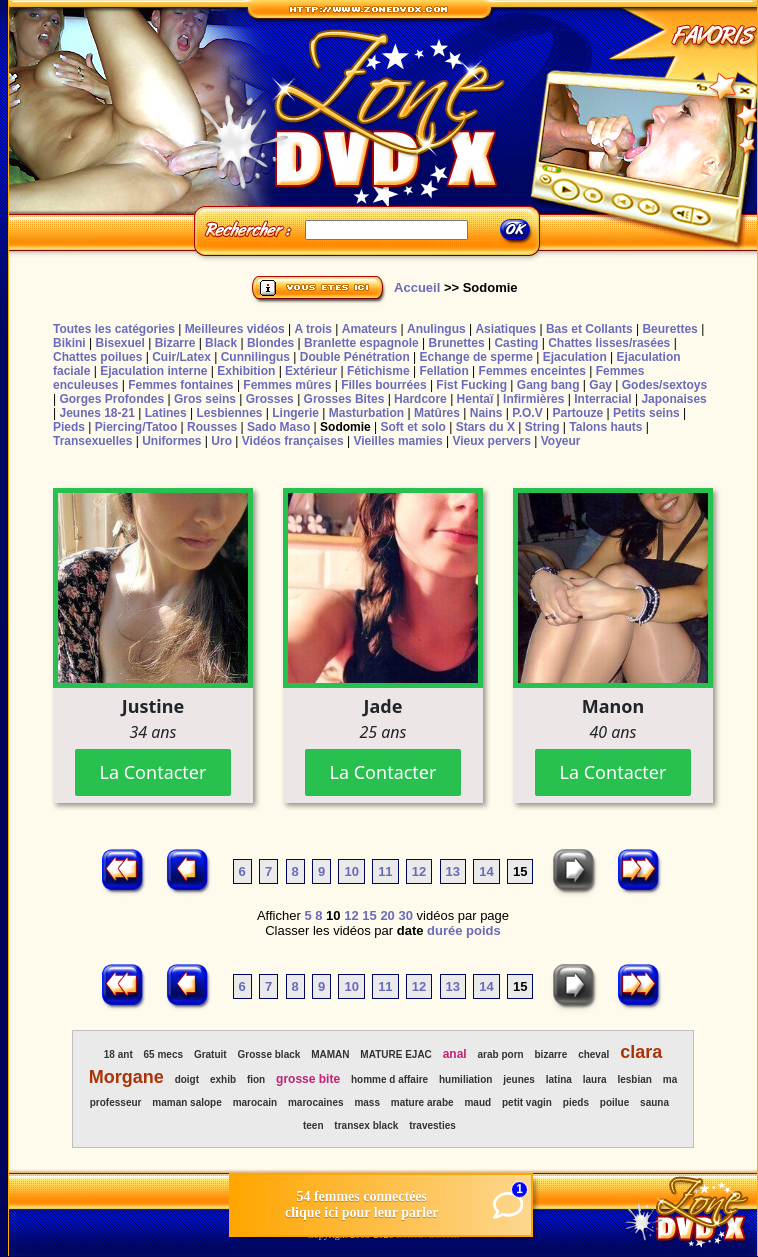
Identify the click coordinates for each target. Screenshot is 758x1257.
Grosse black (269, 1054)
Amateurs (369, 329)
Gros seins (205, 399)
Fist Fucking (471, 385)
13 (453, 871)
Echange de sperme (476, 357)
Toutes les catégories (114, 329)
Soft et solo (413, 427)
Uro (221, 441)
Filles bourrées (383, 385)
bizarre (551, 1054)
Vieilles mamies (397, 441)
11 (385, 871)
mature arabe (422, 1102)
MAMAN (330, 1054)
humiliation (465, 1079)
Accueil (417, 287)
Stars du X (485, 427)
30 (405, 915)
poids (483, 930)
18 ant (118, 1054)
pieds (576, 1102)
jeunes (519, 1079)
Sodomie (345, 427)
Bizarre (175, 343)
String (542, 427)
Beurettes (669, 329)
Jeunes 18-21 (96, 413)
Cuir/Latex (181, 357)
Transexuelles (92, 441)
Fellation (443, 371)
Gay (600, 385)
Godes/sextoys (664, 385)
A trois (313, 329)
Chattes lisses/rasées (609, 343)
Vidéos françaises (293, 441)
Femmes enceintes (532, 371)
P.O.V (527, 413)
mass (367, 1102)
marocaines (316, 1102)
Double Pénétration (355, 357)
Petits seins (646, 413)
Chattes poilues (97, 357)
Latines (166, 413)
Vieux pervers (491, 441)
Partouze (577, 413)
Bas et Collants (589, 329)
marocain (255, 1102)
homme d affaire (389, 1079)
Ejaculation (575, 357)
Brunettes (457, 343)
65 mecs (163, 1054)
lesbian (634, 1079)
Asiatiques (505, 329)
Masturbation (366, 413)
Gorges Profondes (111, 399)
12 (419, 871)
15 (369, 915)
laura (595, 1079)
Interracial (602, 399)
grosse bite (308, 1079)
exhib (223, 1079)
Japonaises (673, 399)
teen (313, 1125)
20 (387, 915)
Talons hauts (605, 427)
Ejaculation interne (153, 371)
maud (477, 1102)
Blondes (270, 343)
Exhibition (246, 371)
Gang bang (548, 385)
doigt (187, 1079)
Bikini (69, 343)
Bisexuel (119, 343)
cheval (593, 1054)
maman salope (186, 1102)
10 (351, 871)
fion (256, 1079)
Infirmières (533, 399)
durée (444, 930)
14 (486, 871)
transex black (366, 1125)
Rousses (212, 427)
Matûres (437, 413)
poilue (614, 1102)
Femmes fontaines (180, 385)
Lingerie (295, 413)
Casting (516, 343)
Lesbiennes (229, 413)
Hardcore (420, 399)
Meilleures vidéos (235, 329)
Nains (486, 413)
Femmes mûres (287, 385)
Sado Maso (278, 427)
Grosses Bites (344, 399)
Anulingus (436, 329)
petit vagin (527, 1102)
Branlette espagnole (361, 343)
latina (559, 1079)
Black (221, 343)
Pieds (69, 427)
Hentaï (475, 399)
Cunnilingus (255, 357)
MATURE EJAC (395, 1054)
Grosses (270, 399)
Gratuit (210, 1054)
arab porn (501, 1054)
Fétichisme (378, 371)
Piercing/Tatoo (136, 427)
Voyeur (561, 441)
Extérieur (311, 371)
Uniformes (171, 441)
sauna (654, 1102)
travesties (432, 1125)
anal (455, 1054)
